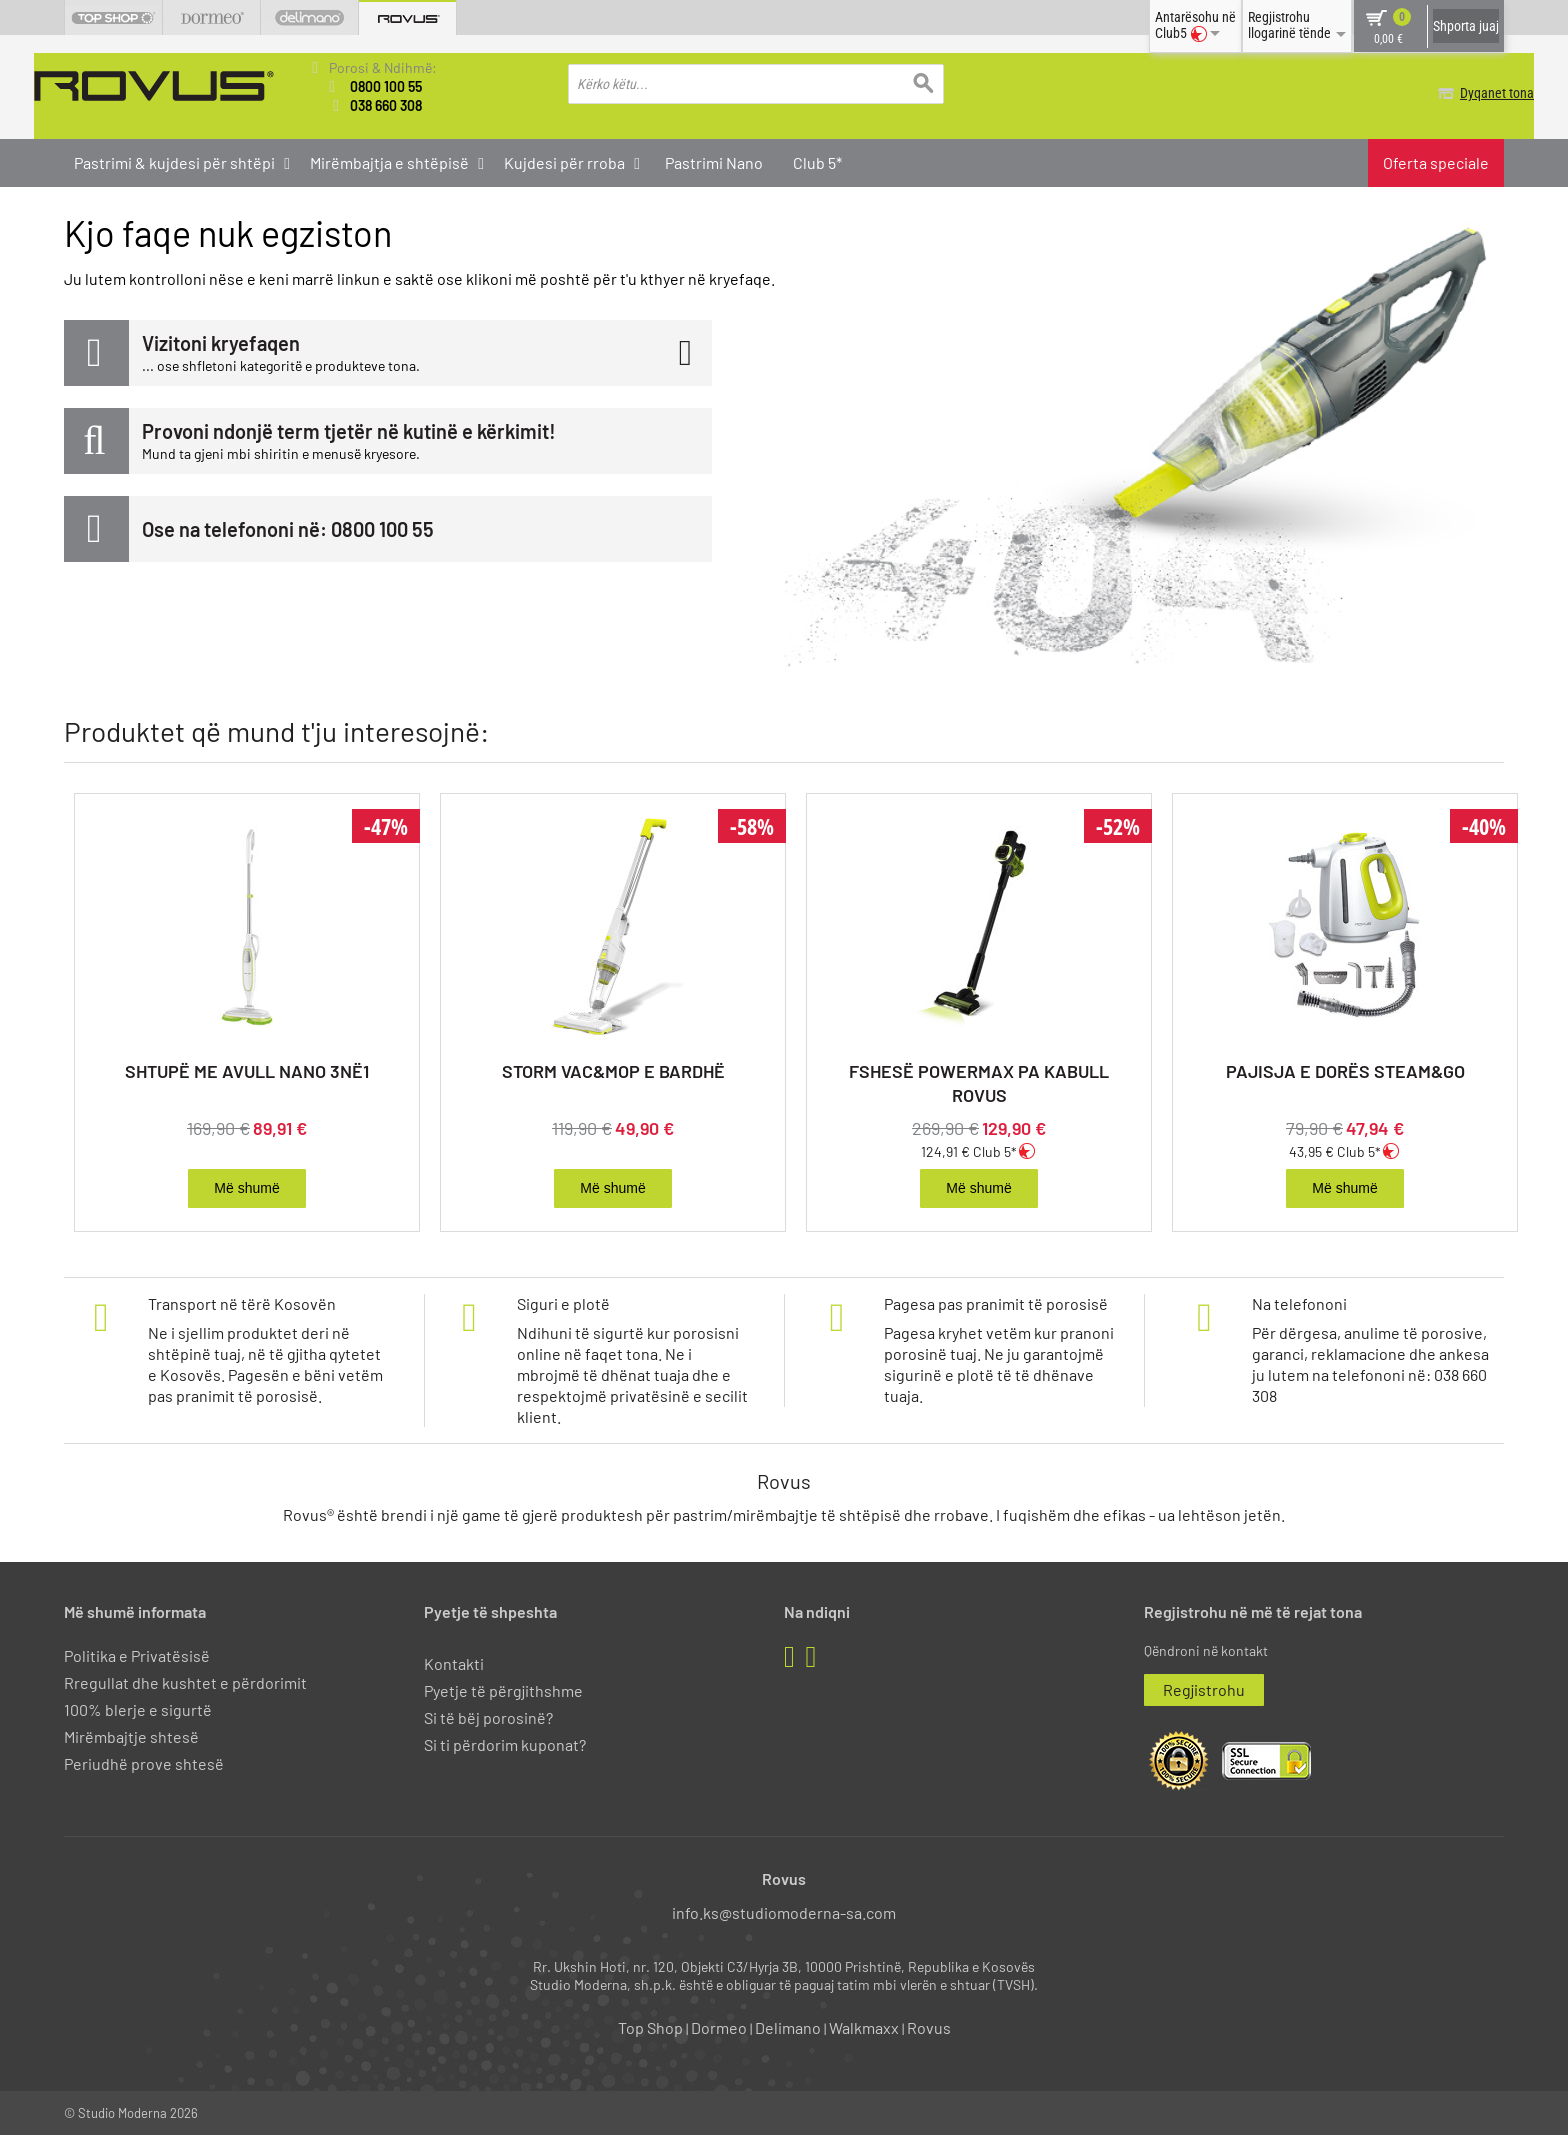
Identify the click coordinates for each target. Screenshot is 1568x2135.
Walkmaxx (864, 2026)
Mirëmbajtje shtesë (131, 1735)
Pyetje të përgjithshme (503, 1688)
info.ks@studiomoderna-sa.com (784, 1910)
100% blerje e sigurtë (138, 1708)
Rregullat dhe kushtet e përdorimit (185, 1680)
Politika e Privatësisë (137, 1653)
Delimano (788, 2026)
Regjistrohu (1204, 1687)
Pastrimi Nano (714, 161)
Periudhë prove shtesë (144, 1762)
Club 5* (817, 161)
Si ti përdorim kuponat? (505, 1743)
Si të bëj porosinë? (488, 1716)
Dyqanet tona (1467, 93)
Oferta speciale (1436, 161)
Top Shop (650, 2026)
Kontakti (454, 1661)
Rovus (929, 2026)
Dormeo (719, 2026)
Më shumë (246, 1187)
